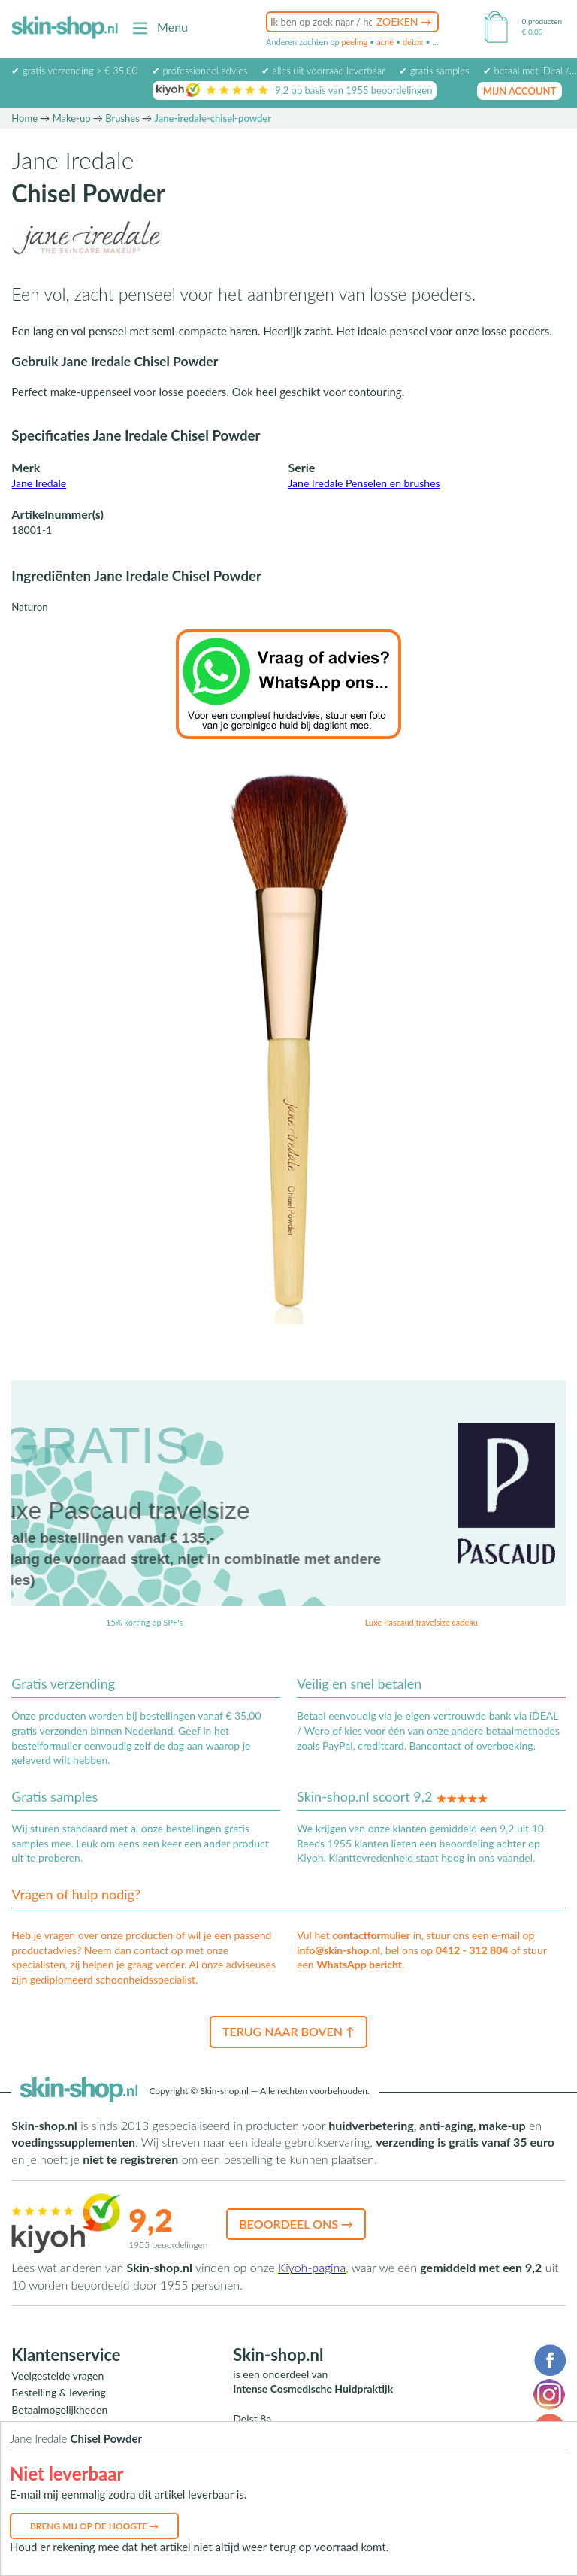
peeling (354, 42)
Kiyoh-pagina (312, 2267)
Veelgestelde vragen (57, 2375)
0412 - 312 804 (472, 1950)
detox (413, 42)
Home (24, 118)
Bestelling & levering (58, 2392)
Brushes (122, 118)
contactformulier (371, 1935)
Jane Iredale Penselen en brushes (364, 483)
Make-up (72, 118)
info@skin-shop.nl (338, 1950)
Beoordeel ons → (296, 2224)
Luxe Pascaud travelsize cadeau (421, 1622)
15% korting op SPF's (144, 1622)
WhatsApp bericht (359, 1964)
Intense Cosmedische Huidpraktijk (313, 2388)
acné (385, 42)
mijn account (520, 91)
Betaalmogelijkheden (59, 2409)
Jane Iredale (38, 483)
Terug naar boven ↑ (288, 2031)
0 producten (542, 21)
